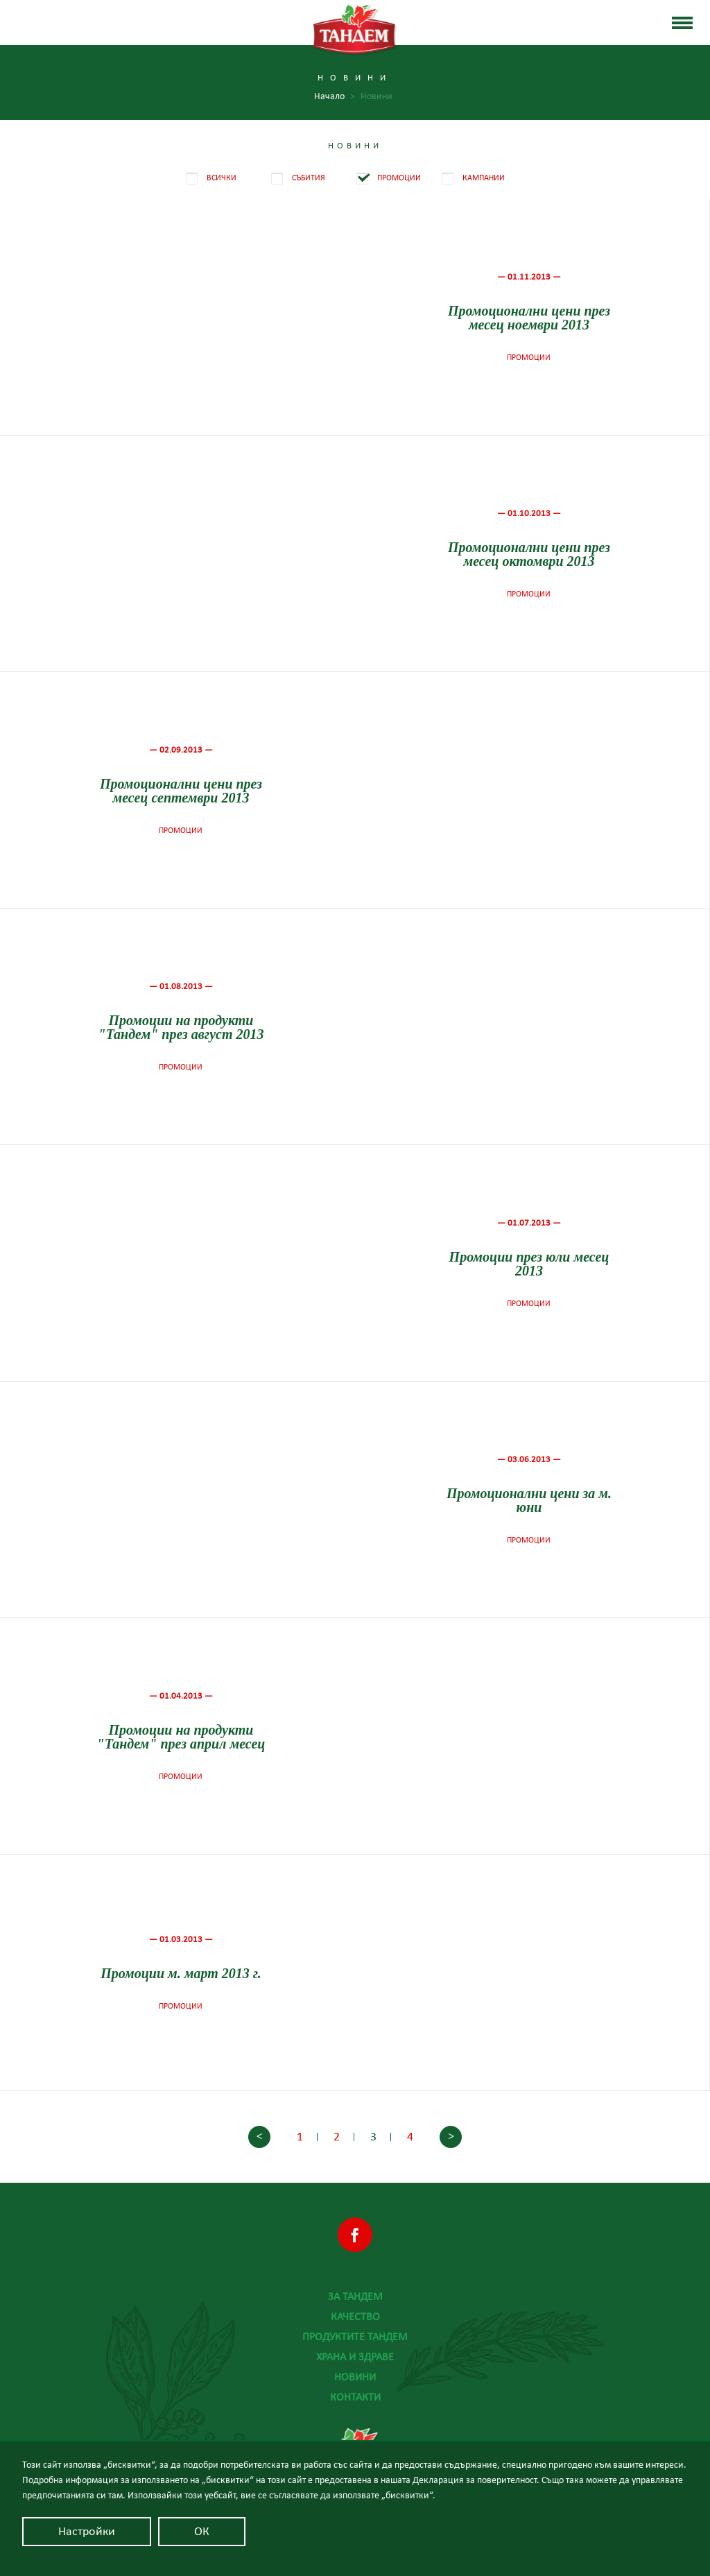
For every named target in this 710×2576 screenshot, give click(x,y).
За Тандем (355, 2296)
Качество (355, 2316)
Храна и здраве (355, 2356)
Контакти (355, 2397)
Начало (334, 97)
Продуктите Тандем (355, 2336)
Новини (355, 2376)
